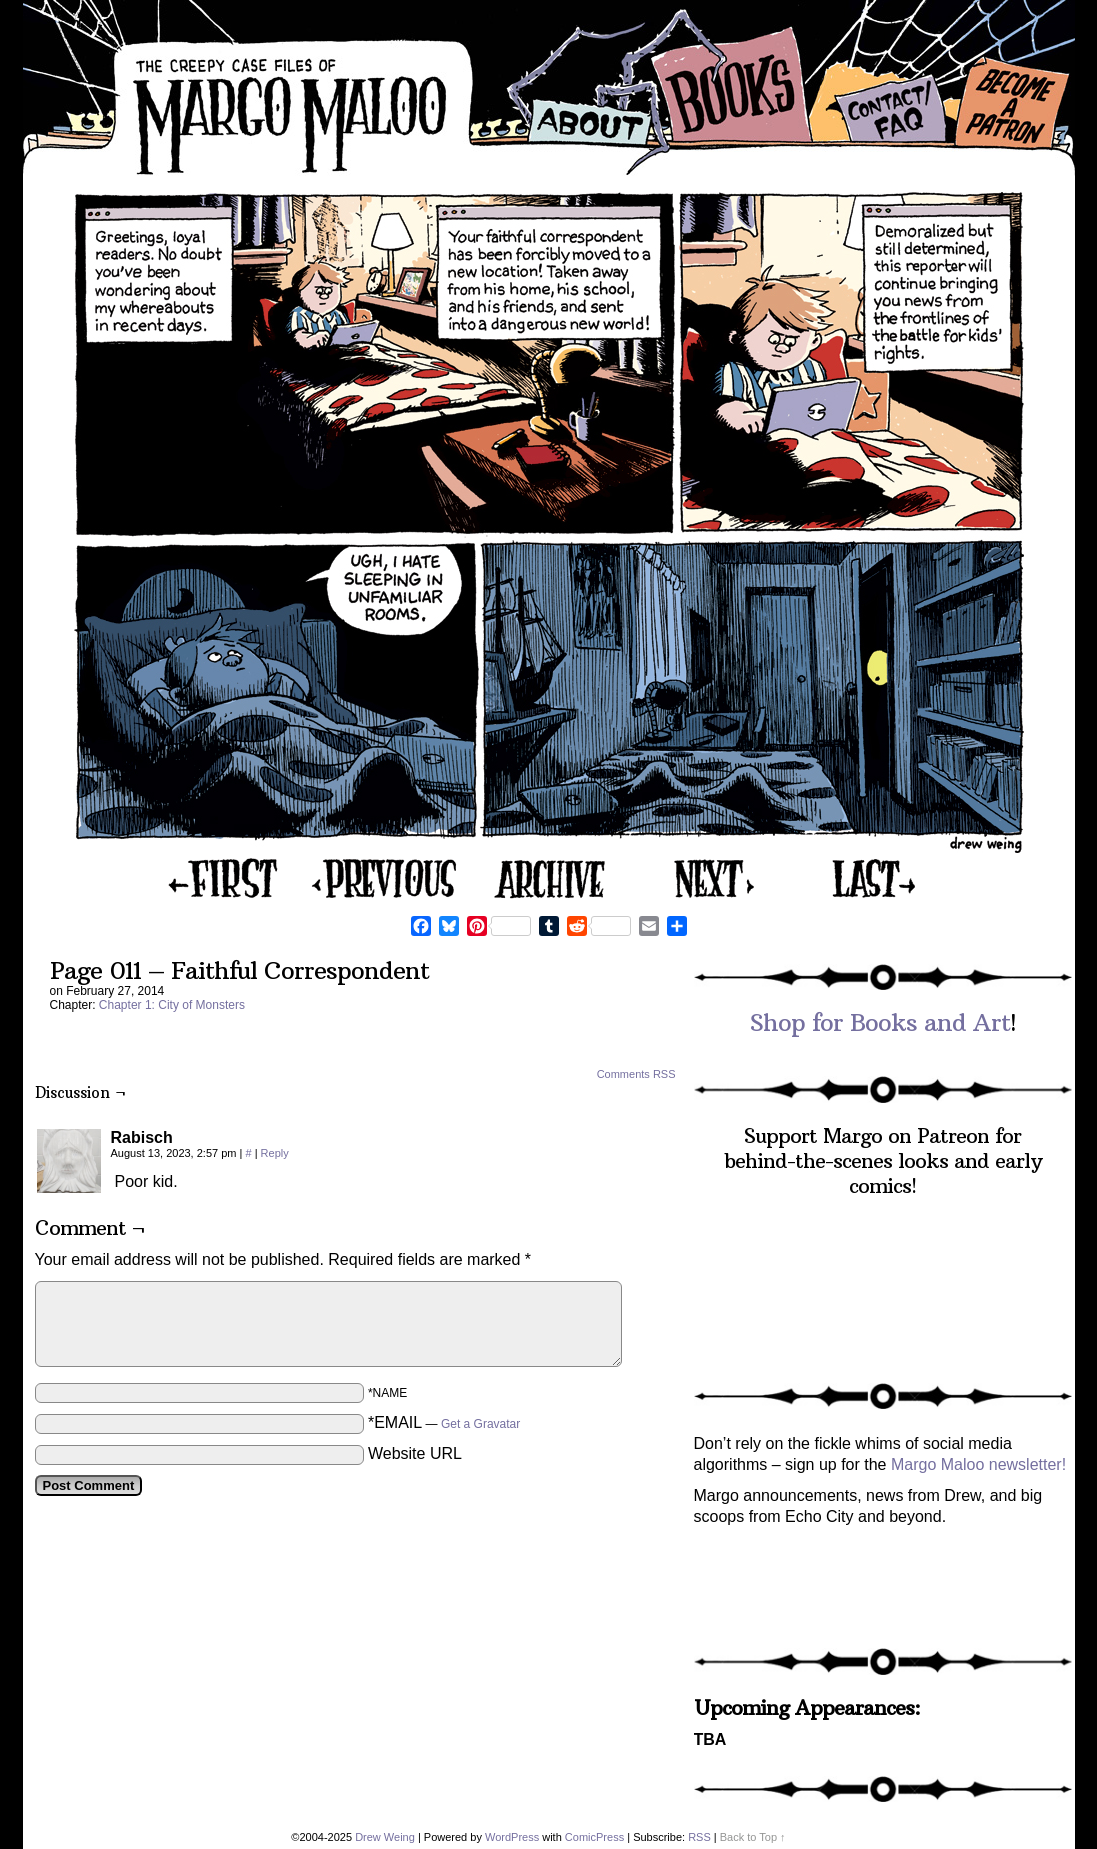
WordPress (512, 1837)
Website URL (415, 1453)
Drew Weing (385, 1837)
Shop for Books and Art (880, 1022)
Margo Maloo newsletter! (978, 1464)
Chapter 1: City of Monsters (172, 1005)
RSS (699, 1837)
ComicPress (594, 1837)
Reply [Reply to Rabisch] (275, 1153)
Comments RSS (636, 1074)
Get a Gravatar (480, 1424)
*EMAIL (444, 1422)
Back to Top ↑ (753, 1837)
